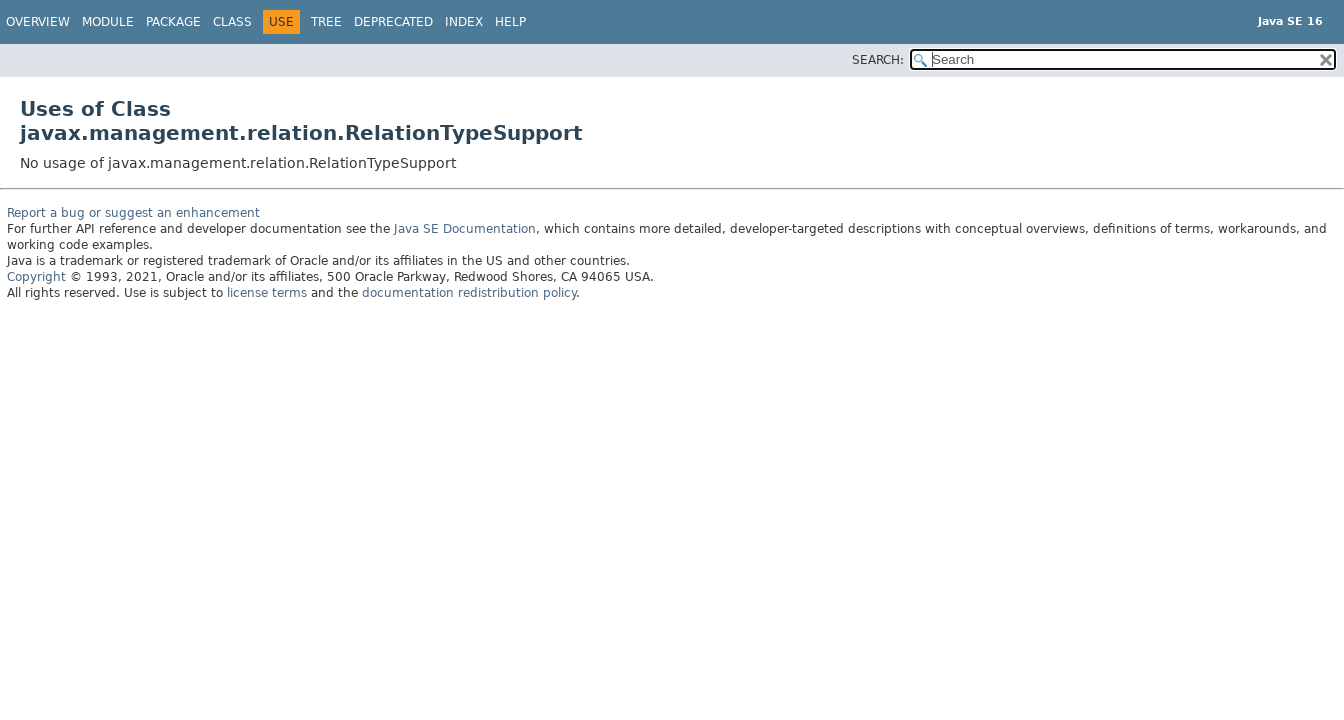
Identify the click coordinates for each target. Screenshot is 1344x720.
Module (108, 22)
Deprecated (393, 22)
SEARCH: (878, 60)
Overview (38, 22)
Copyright (36, 277)
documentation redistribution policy (469, 293)
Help (510, 22)
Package (173, 22)
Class (232, 22)
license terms (267, 293)
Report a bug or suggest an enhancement (133, 213)
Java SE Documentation (465, 229)
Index (464, 22)
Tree (326, 22)
